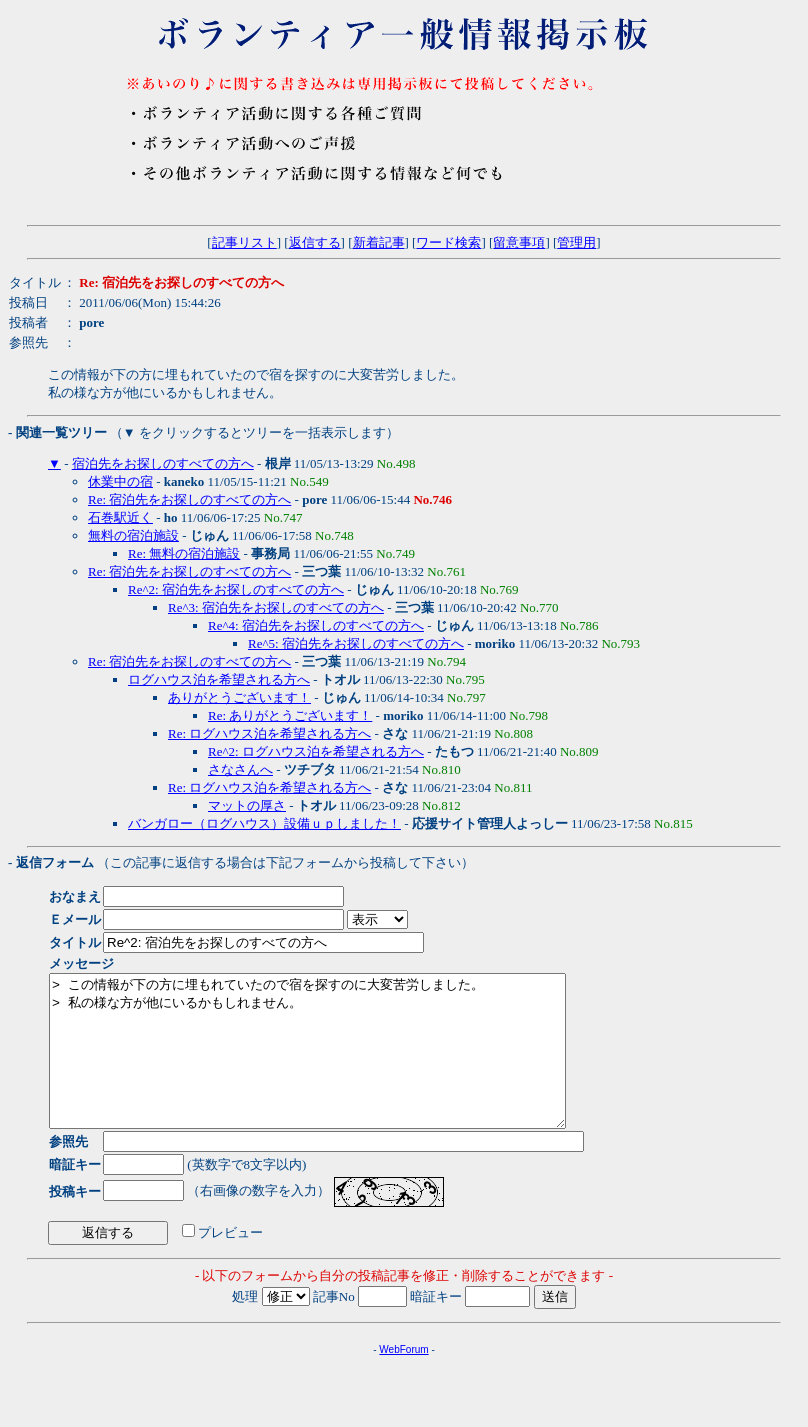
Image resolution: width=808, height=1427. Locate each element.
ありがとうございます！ (239, 697)
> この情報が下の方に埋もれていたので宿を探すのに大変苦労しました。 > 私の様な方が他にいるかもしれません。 (338, 1066)
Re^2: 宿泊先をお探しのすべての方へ (236, 589)
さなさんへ (240, 769)
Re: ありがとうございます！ (290, 715)
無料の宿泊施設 (133, 535)
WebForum (403, 1379)
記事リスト (244, 242)
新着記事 (379, 242)
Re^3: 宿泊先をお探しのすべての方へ (276, 607)
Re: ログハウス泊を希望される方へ (269, 733)
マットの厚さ (247, 805)
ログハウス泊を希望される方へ (219, 679)
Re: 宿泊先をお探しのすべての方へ (189, 499)
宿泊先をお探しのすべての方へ (163, 463)
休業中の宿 (120, 481)
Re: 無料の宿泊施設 (184, 553)
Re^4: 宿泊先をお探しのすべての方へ (316, 625)
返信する (315, 242)
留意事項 (519, 242)
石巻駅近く (120, 517)
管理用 (576, 242)
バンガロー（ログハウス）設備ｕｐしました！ (264, 823)
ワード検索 (448, 242)
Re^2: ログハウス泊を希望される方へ (316, 751)
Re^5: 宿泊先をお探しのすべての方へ (356, 643)
